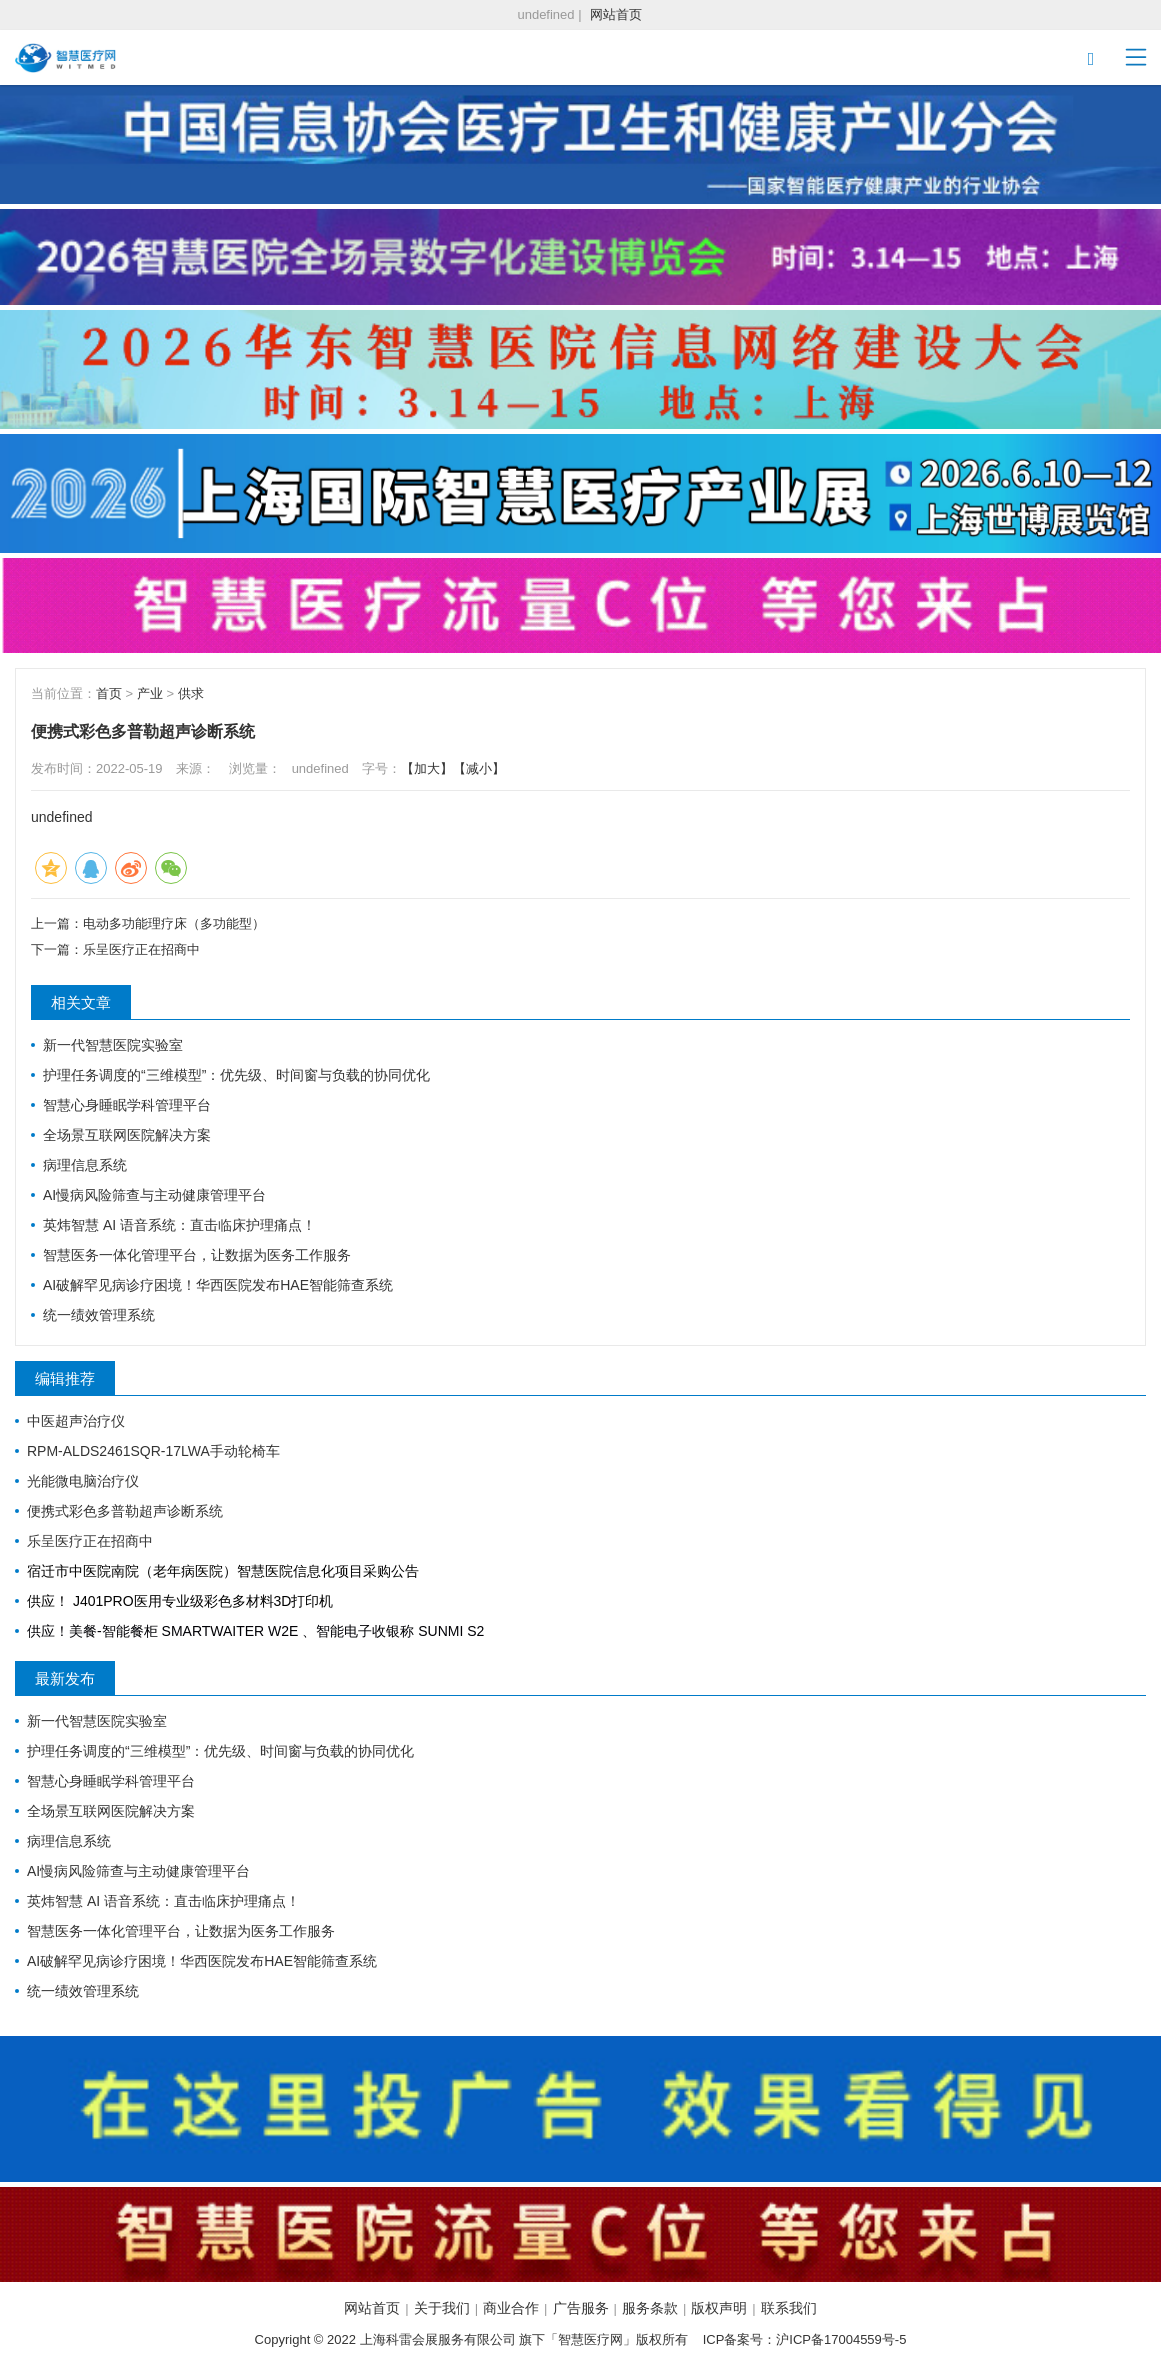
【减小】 (479, 768)
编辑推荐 (65, 1378)
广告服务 (581, 2308)
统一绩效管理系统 (99, 1315)
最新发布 (65, 1678)
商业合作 (511, 2308)
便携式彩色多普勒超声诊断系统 (125, 1511)
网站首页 (616, 14)
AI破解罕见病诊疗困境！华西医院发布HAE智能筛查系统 (218, 1285)
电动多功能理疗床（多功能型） (174, 923)
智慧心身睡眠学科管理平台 (127, 1105)
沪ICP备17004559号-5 (841, 2339)
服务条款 (650, 2308)
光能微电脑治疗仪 (83, 1481)
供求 (191, 693)
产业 (150, 693)
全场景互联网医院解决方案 (127, 1135)
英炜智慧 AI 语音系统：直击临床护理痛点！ (179, 1225)
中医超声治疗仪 (76, 1421)
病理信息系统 (85, 1165)
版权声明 (719, 2308)
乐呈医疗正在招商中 (141, 949)
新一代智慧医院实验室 (113, 1045)
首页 (109, 693)
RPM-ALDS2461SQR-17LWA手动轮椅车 (153, 1451)
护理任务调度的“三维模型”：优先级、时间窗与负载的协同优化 (236, 1075)
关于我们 (442, 2308)
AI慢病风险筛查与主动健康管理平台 (154, 1195)
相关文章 (81, 1002)
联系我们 (789, 2308)
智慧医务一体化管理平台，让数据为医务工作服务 (197, 1255)
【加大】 (427, 768)
